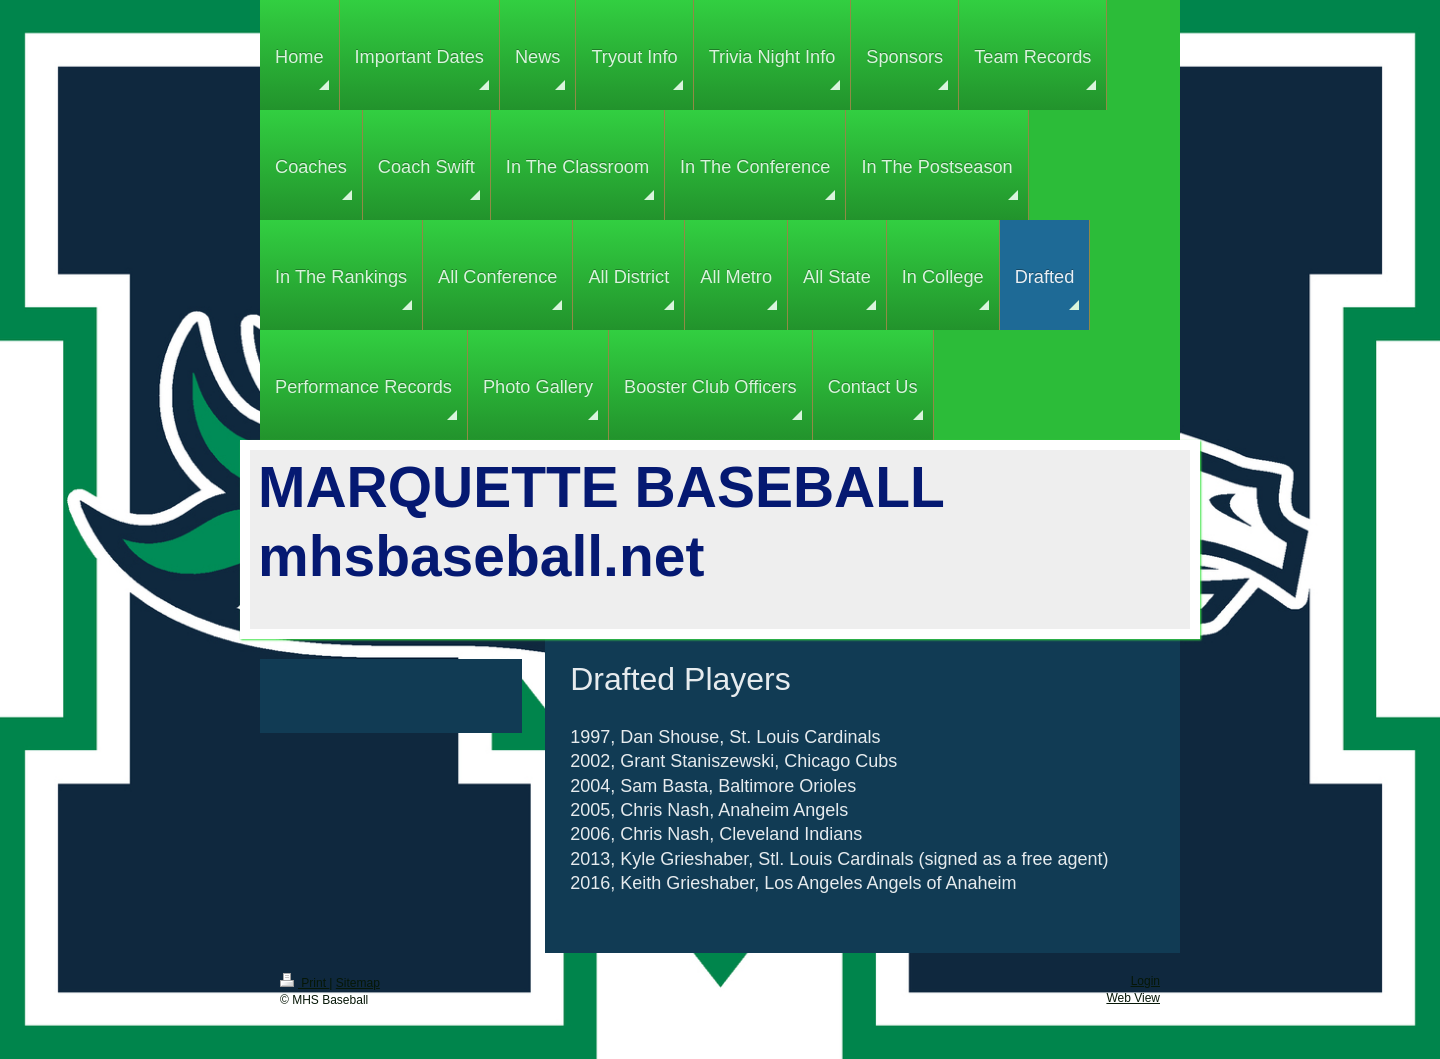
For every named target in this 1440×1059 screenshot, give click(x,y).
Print (304, 983)
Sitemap (358, 983)
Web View (1133, 998)
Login (1145, 981)
